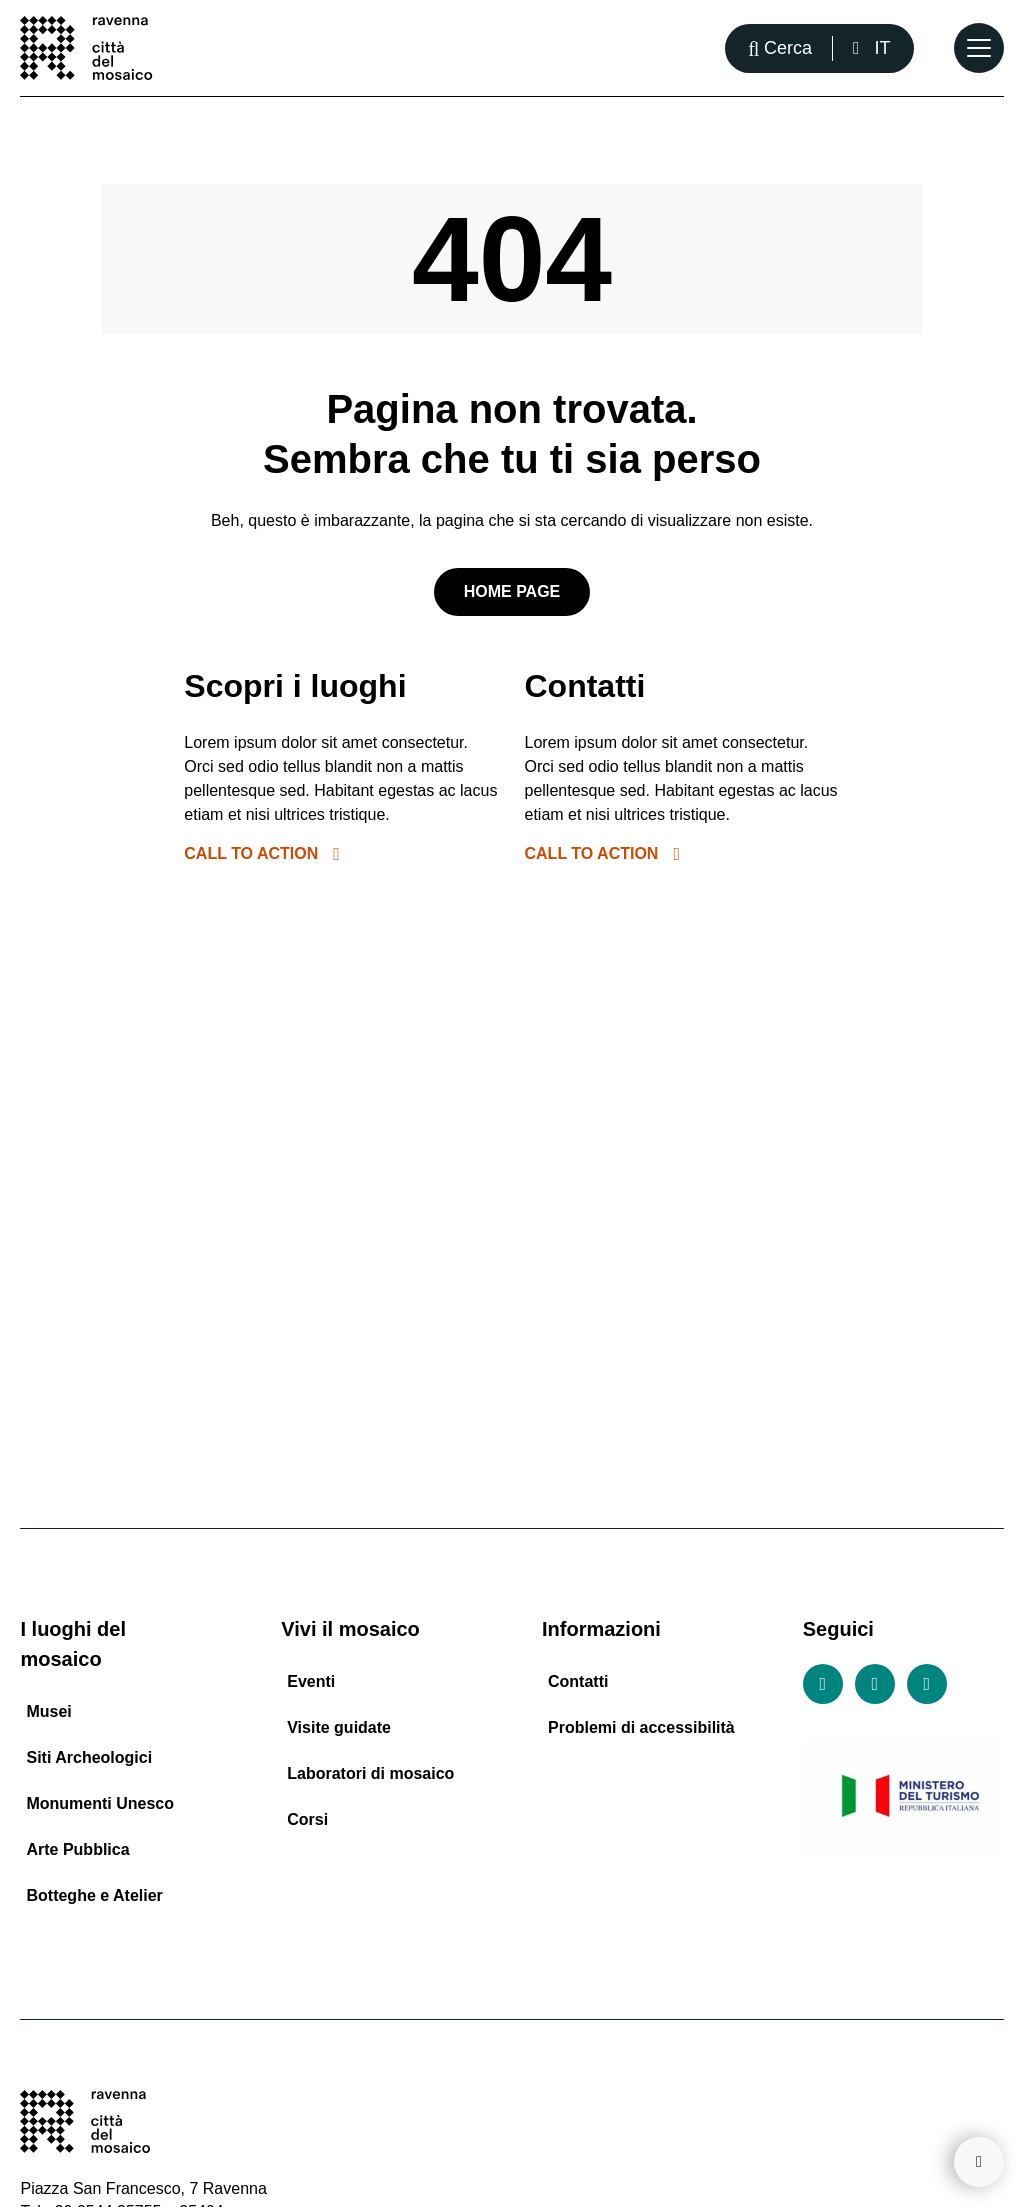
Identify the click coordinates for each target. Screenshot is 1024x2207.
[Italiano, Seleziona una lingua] (871, 48)
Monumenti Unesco (100, 1803)
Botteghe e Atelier (94, 1895)
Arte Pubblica (77, 1849)
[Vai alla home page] (86, 48)
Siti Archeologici (89, 1757)
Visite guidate (339, 1727)
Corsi (307, 1819)
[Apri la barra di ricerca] (780, 48)
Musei (48, 1711)
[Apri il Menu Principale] (979, 48)
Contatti (578, 1681)
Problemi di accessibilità (641, 1727)
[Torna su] (979, 2162)
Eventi (311, 1681)
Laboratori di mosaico (370, 1773)
